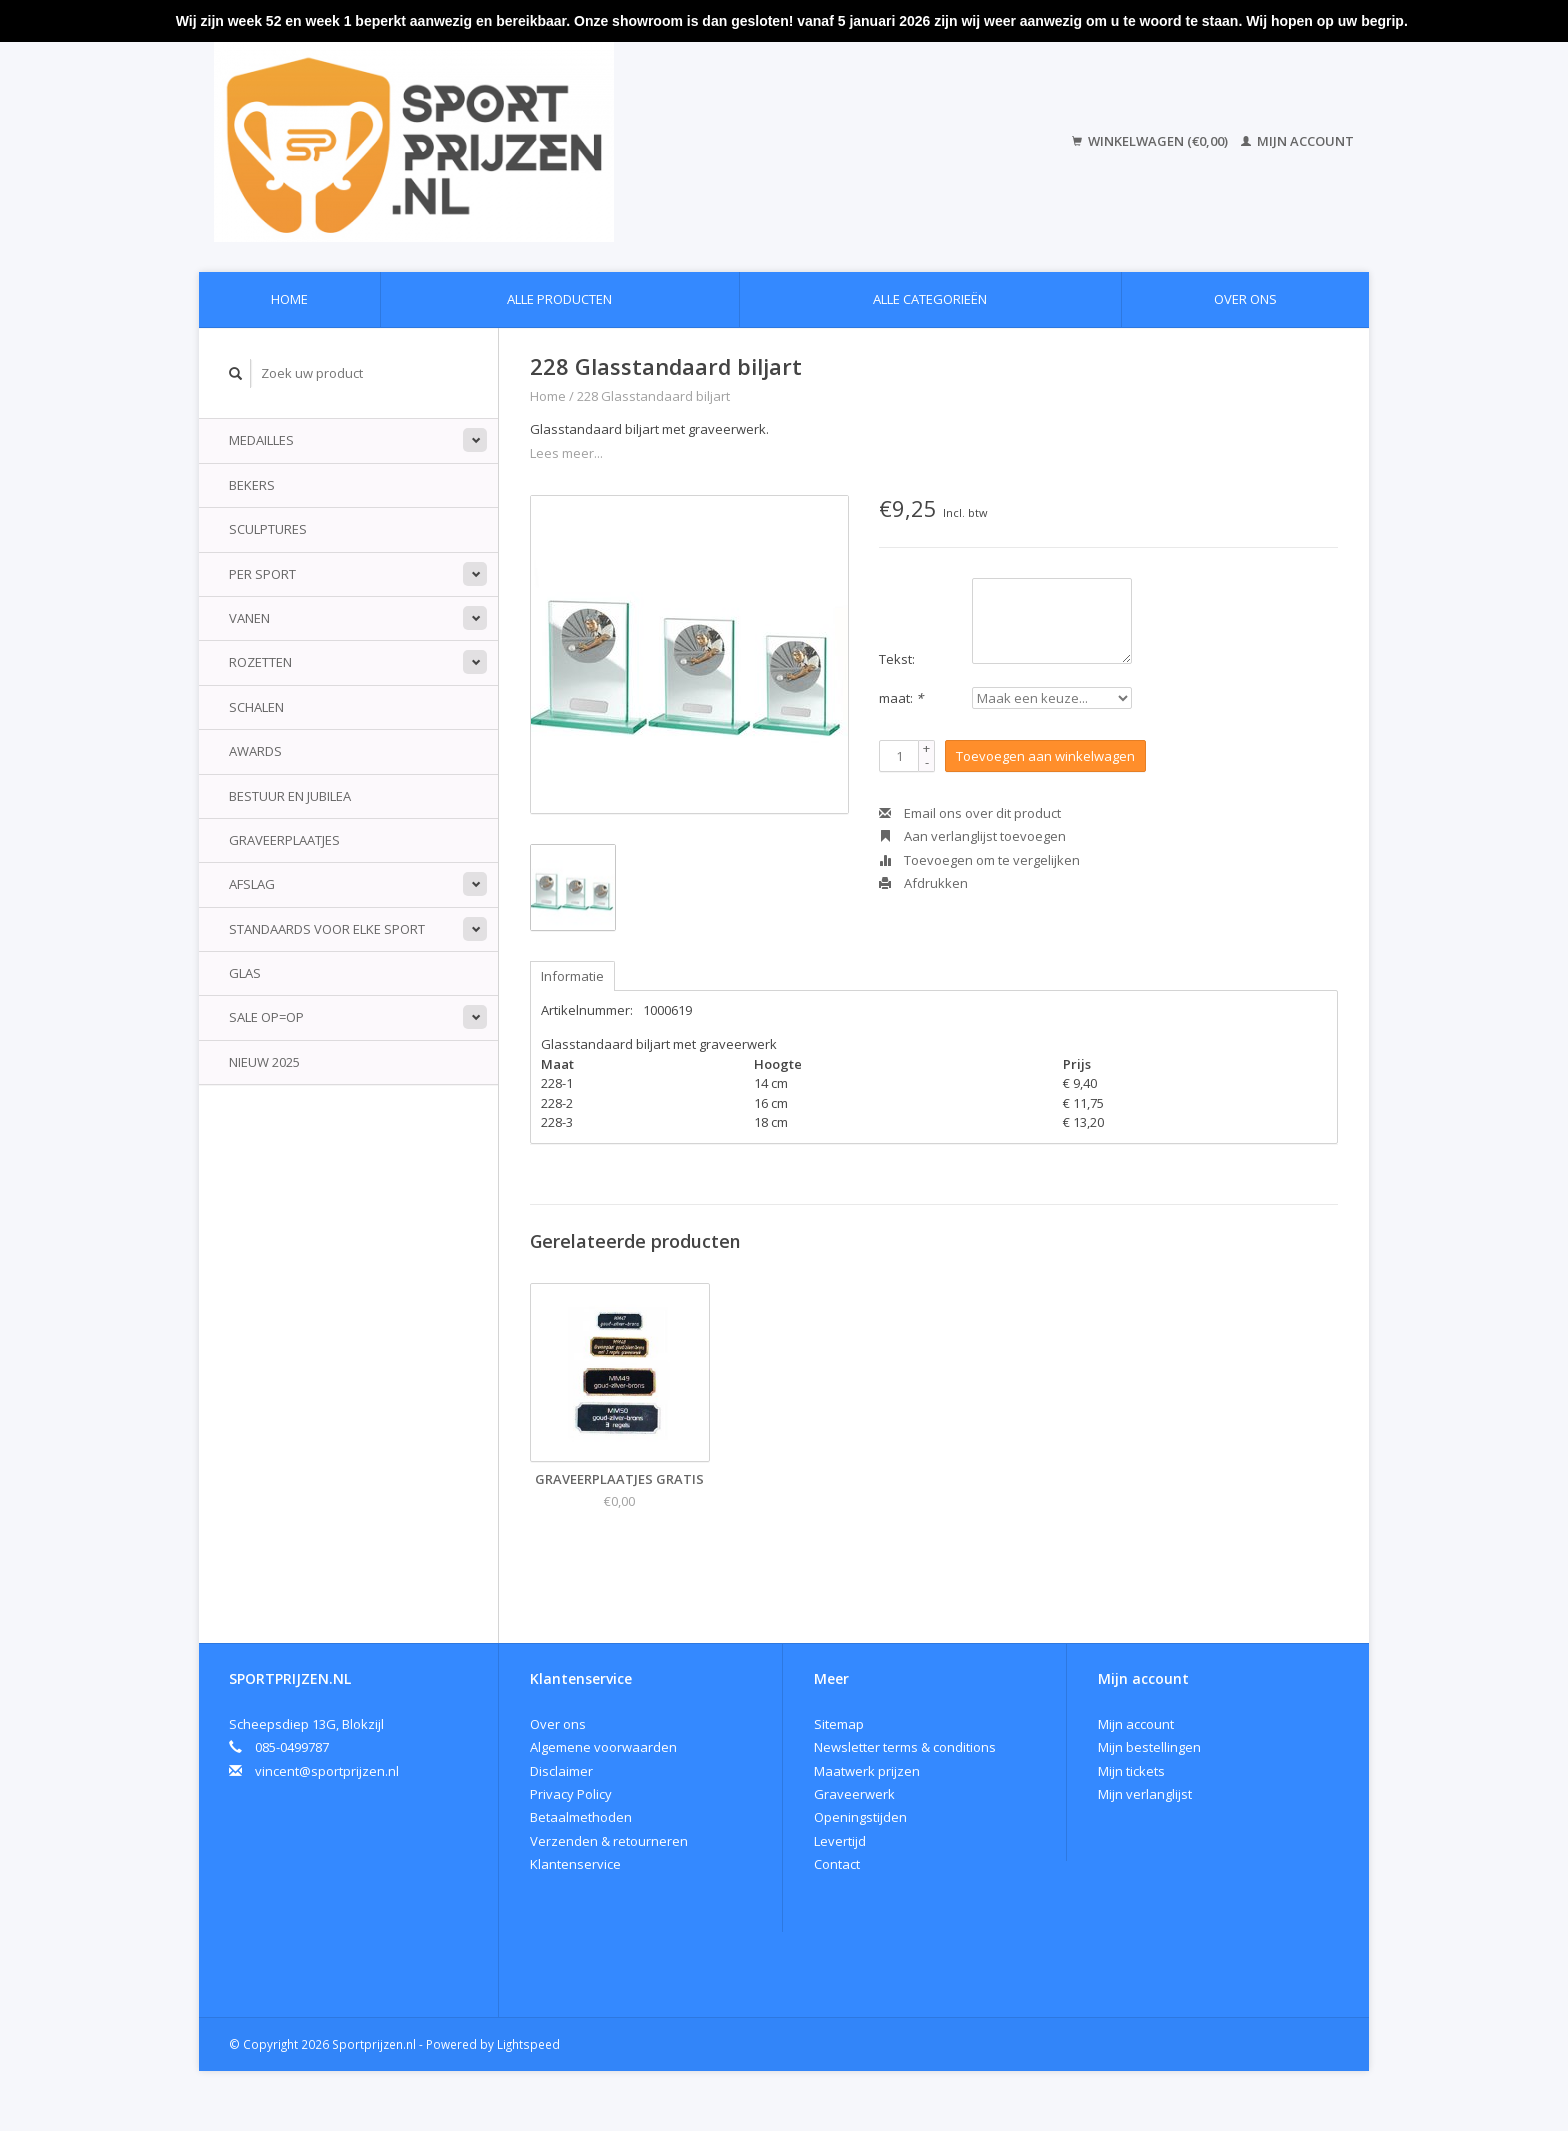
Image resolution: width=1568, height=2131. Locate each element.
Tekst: (897, 659)
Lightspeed (528, 2044)
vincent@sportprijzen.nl (327, 1771)
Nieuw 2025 (264, 1062)
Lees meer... (566, 453)
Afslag (252, 884)
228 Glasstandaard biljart (653, 396)
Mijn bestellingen (1149, 1747)
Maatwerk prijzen (867, 1771)
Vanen (249, 618)
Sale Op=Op (266, 1017)
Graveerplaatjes (284, 840)
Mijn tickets (1131, 1771)
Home (289, 299)
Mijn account (1297, 141)
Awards (255, 751)
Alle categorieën (930, 299)
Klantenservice (575, 1864)
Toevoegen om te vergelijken (979, 860)
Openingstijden (860, 1817)
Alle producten (559, 299)
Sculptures (268, 529)
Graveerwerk (854, 1794)
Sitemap (839, 1724)
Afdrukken (923, 883)
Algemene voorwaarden (603, 1747)
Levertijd (840, 1841)
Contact (837, 1864)
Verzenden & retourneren (609, 1841)
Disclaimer (561, 1771)
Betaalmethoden (581, 1817)
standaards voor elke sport (327, 929)
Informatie (572, 976)
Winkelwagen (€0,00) (1151, 141)
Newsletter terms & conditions (905, 1747)
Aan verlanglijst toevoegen (972, 836)
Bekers (252, 485)
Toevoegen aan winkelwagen (1045, 756)
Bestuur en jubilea (290, 796)
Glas (245, 973)
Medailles (261, 440)
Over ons (1245, 299)
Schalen (256, 707)
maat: (901, 698)
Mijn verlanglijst (1145, 1794)
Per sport (262, 574)
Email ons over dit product (970, 813)
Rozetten (260, 662)
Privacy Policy (571, 1794)
